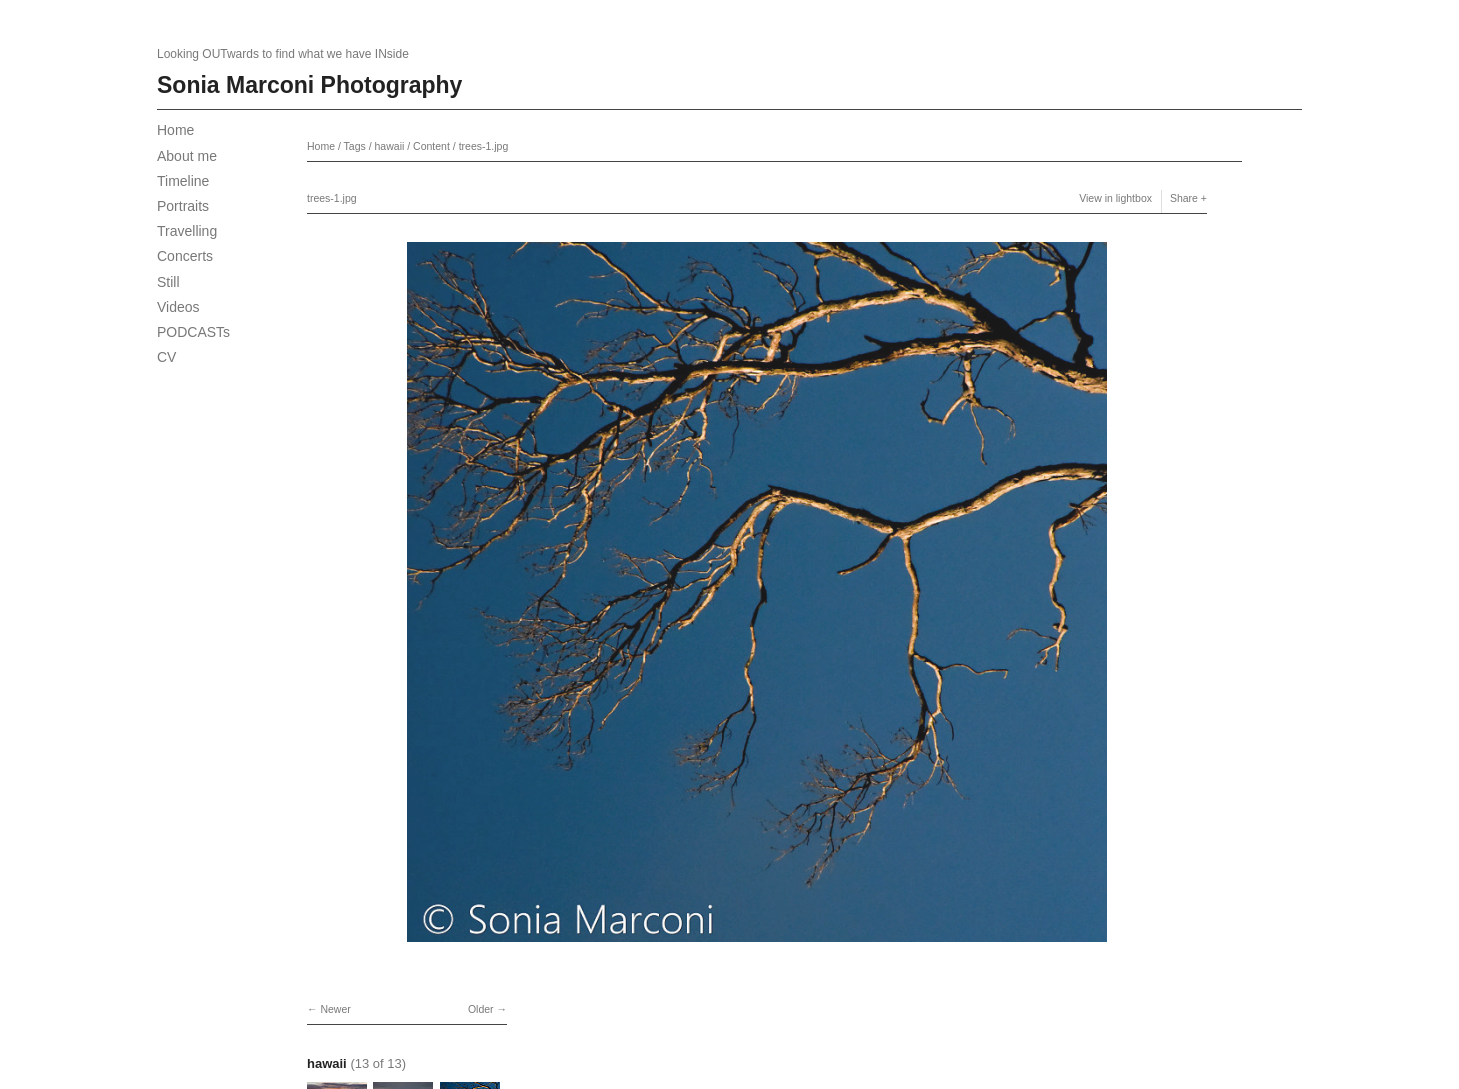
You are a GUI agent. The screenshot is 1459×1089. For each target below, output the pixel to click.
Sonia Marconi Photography (309, 85)
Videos (178, 307)
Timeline (183, 181)
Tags (355, 146)
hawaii (390, 146)
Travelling (187, 231)
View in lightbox (1115, 198)
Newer (335, 1009)
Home (175, 130)
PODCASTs (193, 332)
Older (481, 1009)
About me (187, 156)
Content (431, 146)
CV (166, 357)
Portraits (183, 206)
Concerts (185, 256)
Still (168, 282)
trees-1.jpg (484, 146)
